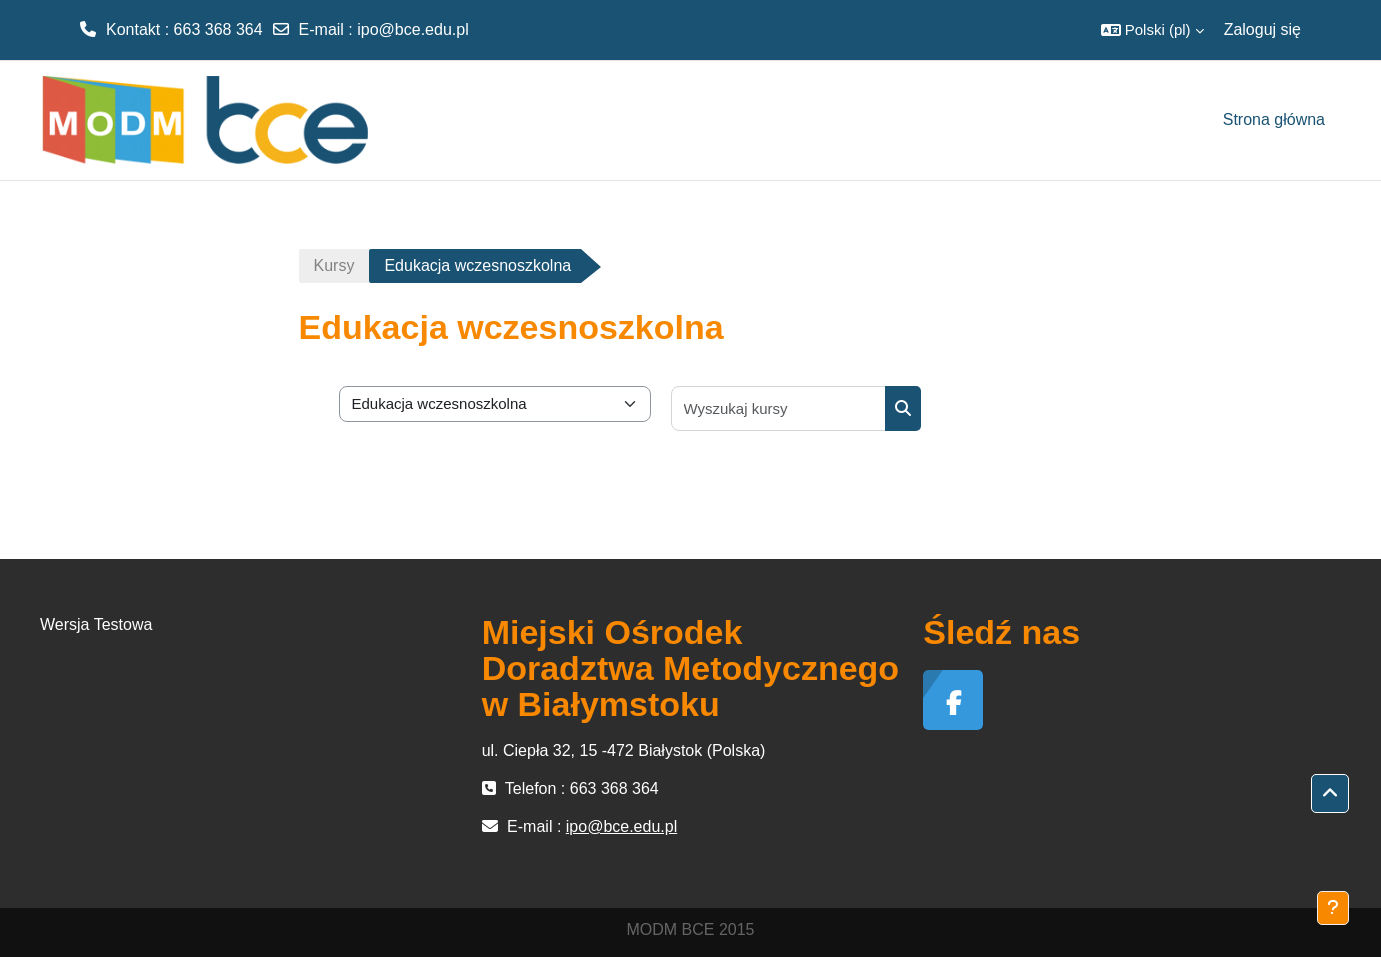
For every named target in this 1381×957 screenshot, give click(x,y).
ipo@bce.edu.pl (412, 29)
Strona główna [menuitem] (1274, 119)
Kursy (334, 265)
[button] (1152, 30)
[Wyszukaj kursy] (779, 408)
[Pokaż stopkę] (1333, 908)
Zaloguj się (1262, 29)
